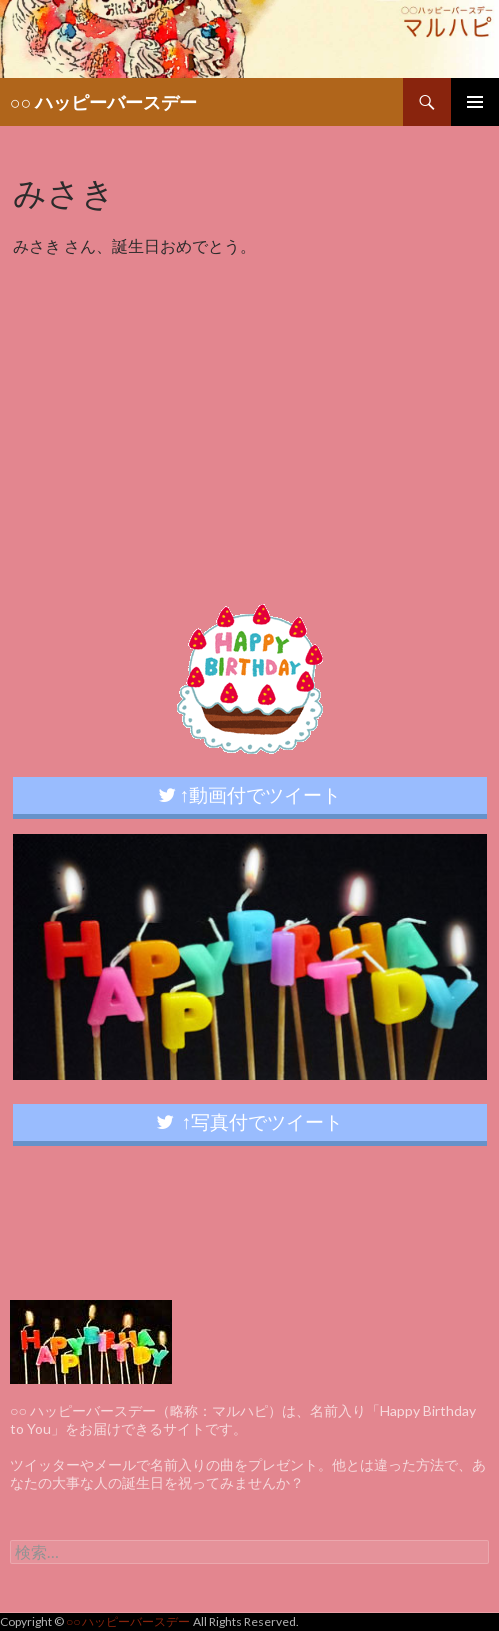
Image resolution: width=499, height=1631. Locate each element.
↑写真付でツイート (250, 1121)
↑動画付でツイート (250, 794)
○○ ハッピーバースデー (103, 102)
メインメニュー (475, 102)
